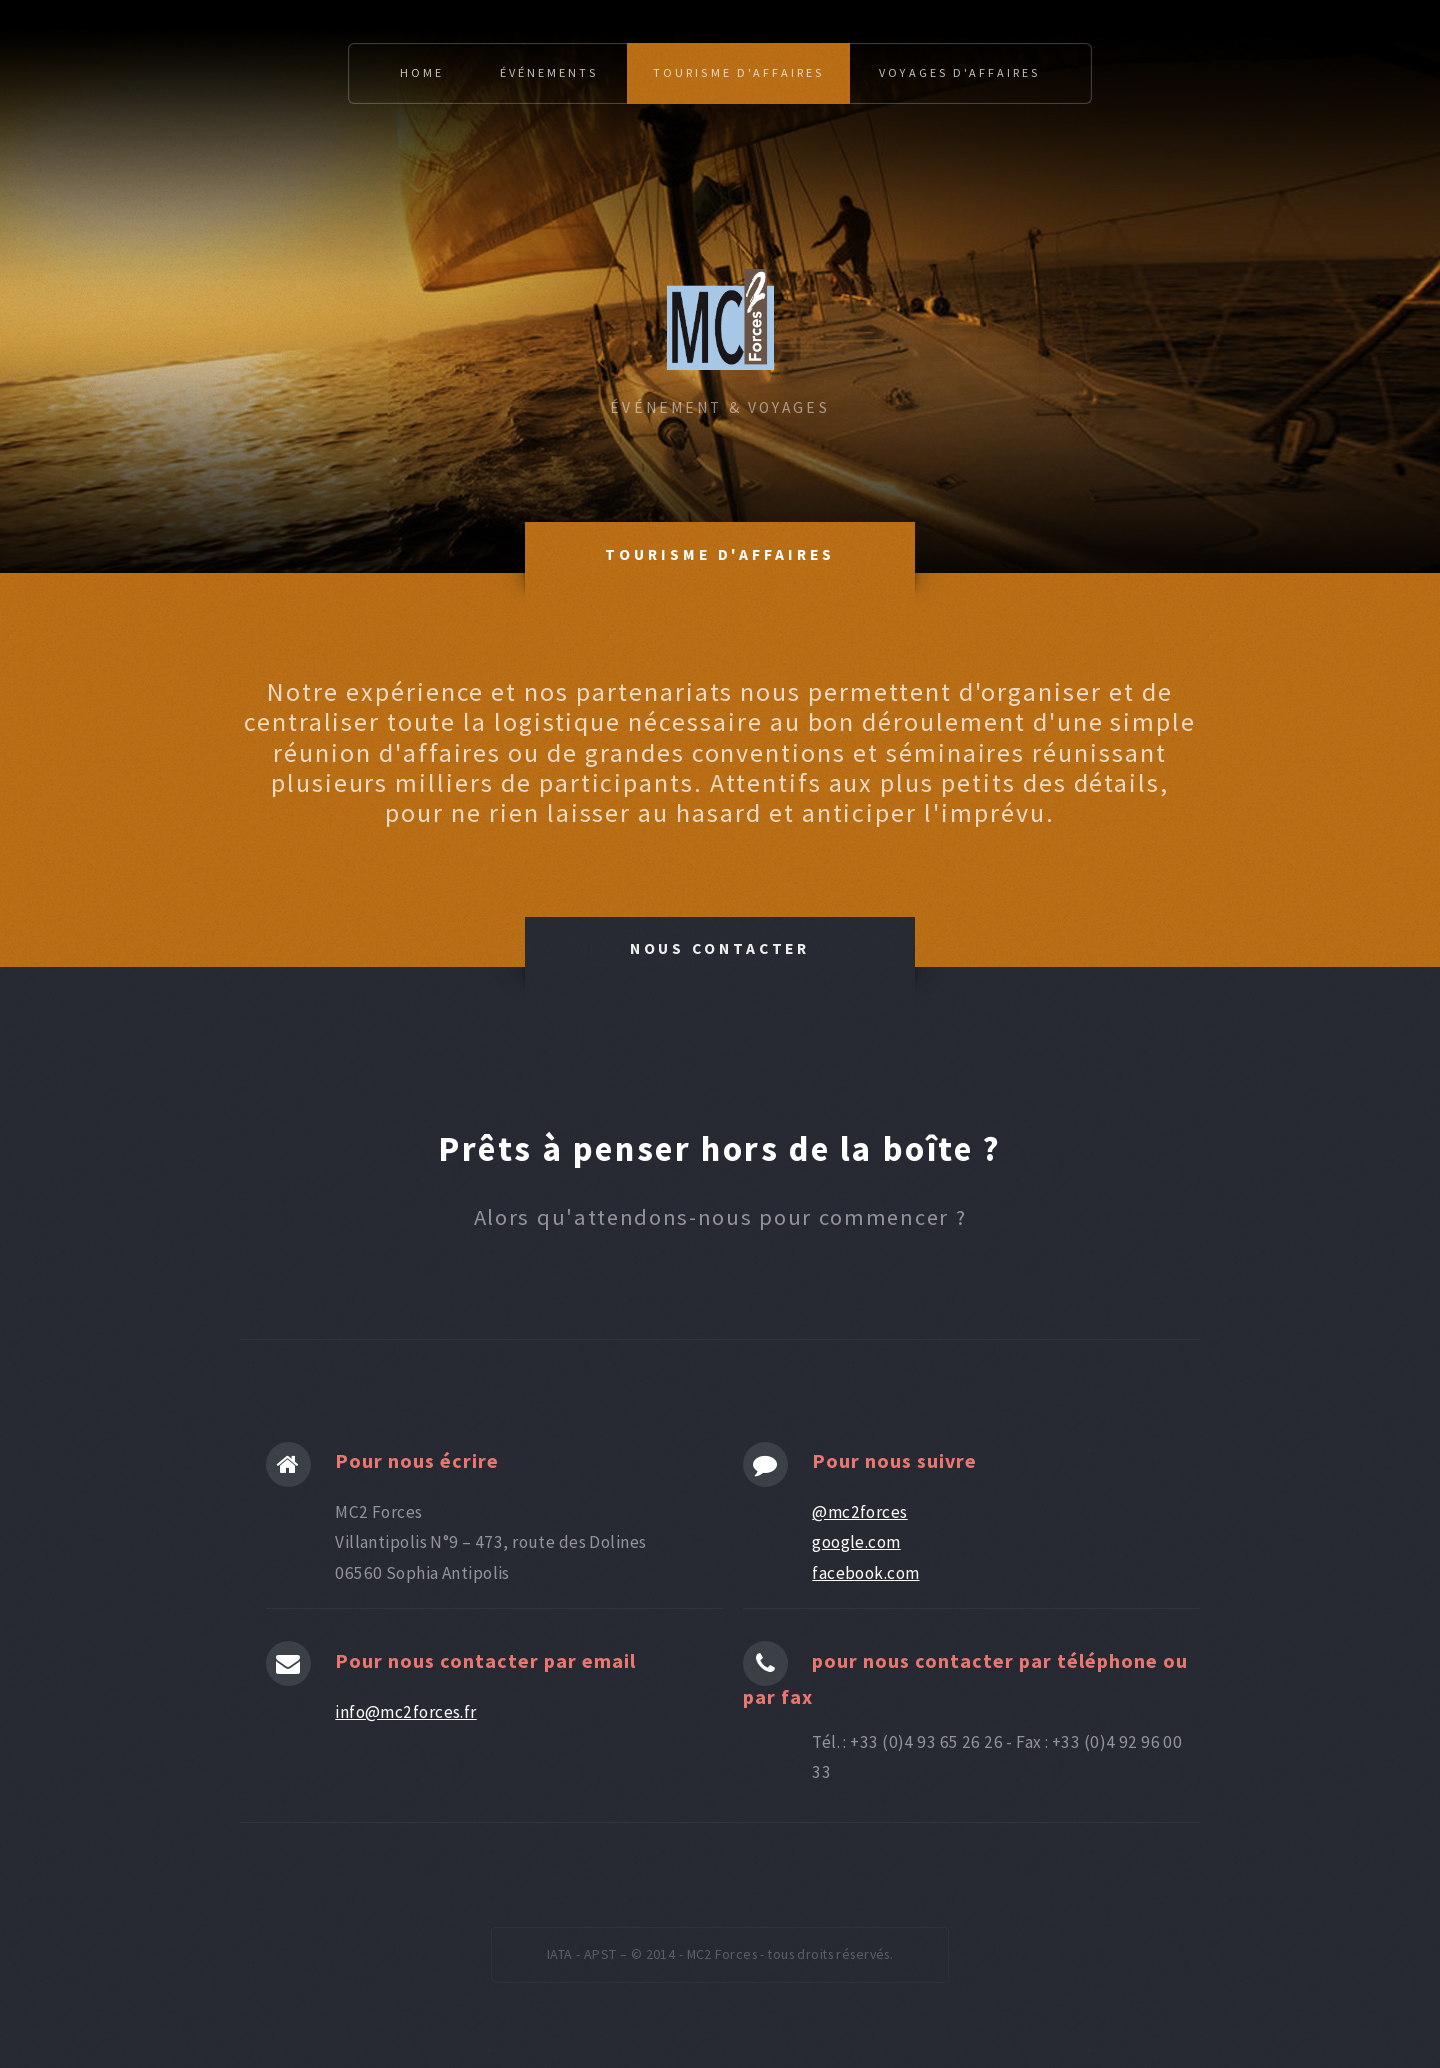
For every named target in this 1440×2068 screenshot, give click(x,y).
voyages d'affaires (959, 72)
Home (422, 72)
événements (549, 72)
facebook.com (865, 1573)
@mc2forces (859, 1512)
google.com (856, 1542)
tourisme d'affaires (738, 72)
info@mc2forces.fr (405, 1712)
